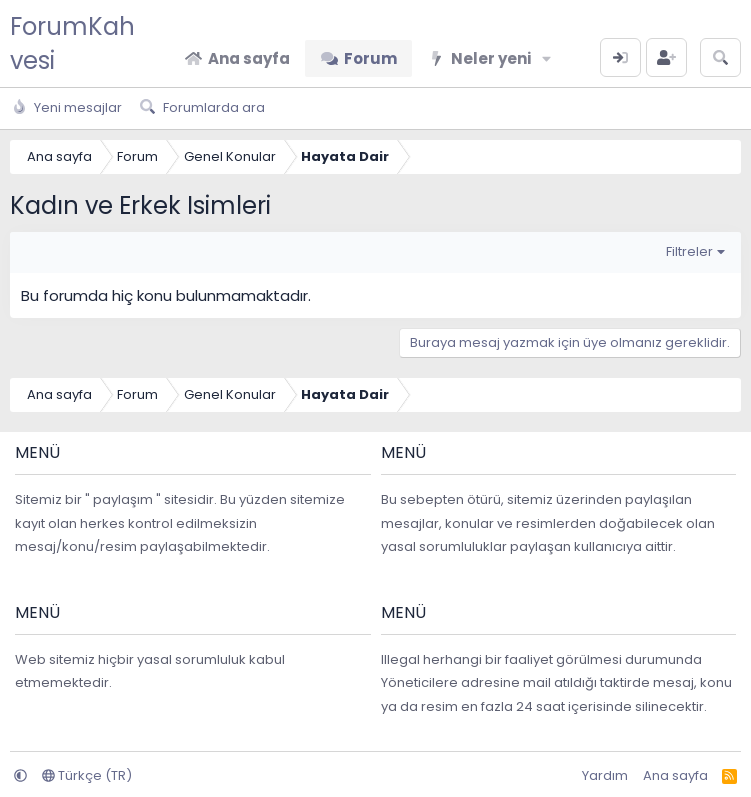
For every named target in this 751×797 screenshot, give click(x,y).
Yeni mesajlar (78, 107)
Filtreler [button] (689, 251)
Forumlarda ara (214, 107)
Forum (370, 58)
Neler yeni (491, 58)
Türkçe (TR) (87, 775)
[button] (547, 58)
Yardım (605, 775)
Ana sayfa (249, 58)
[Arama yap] (720, 57)
